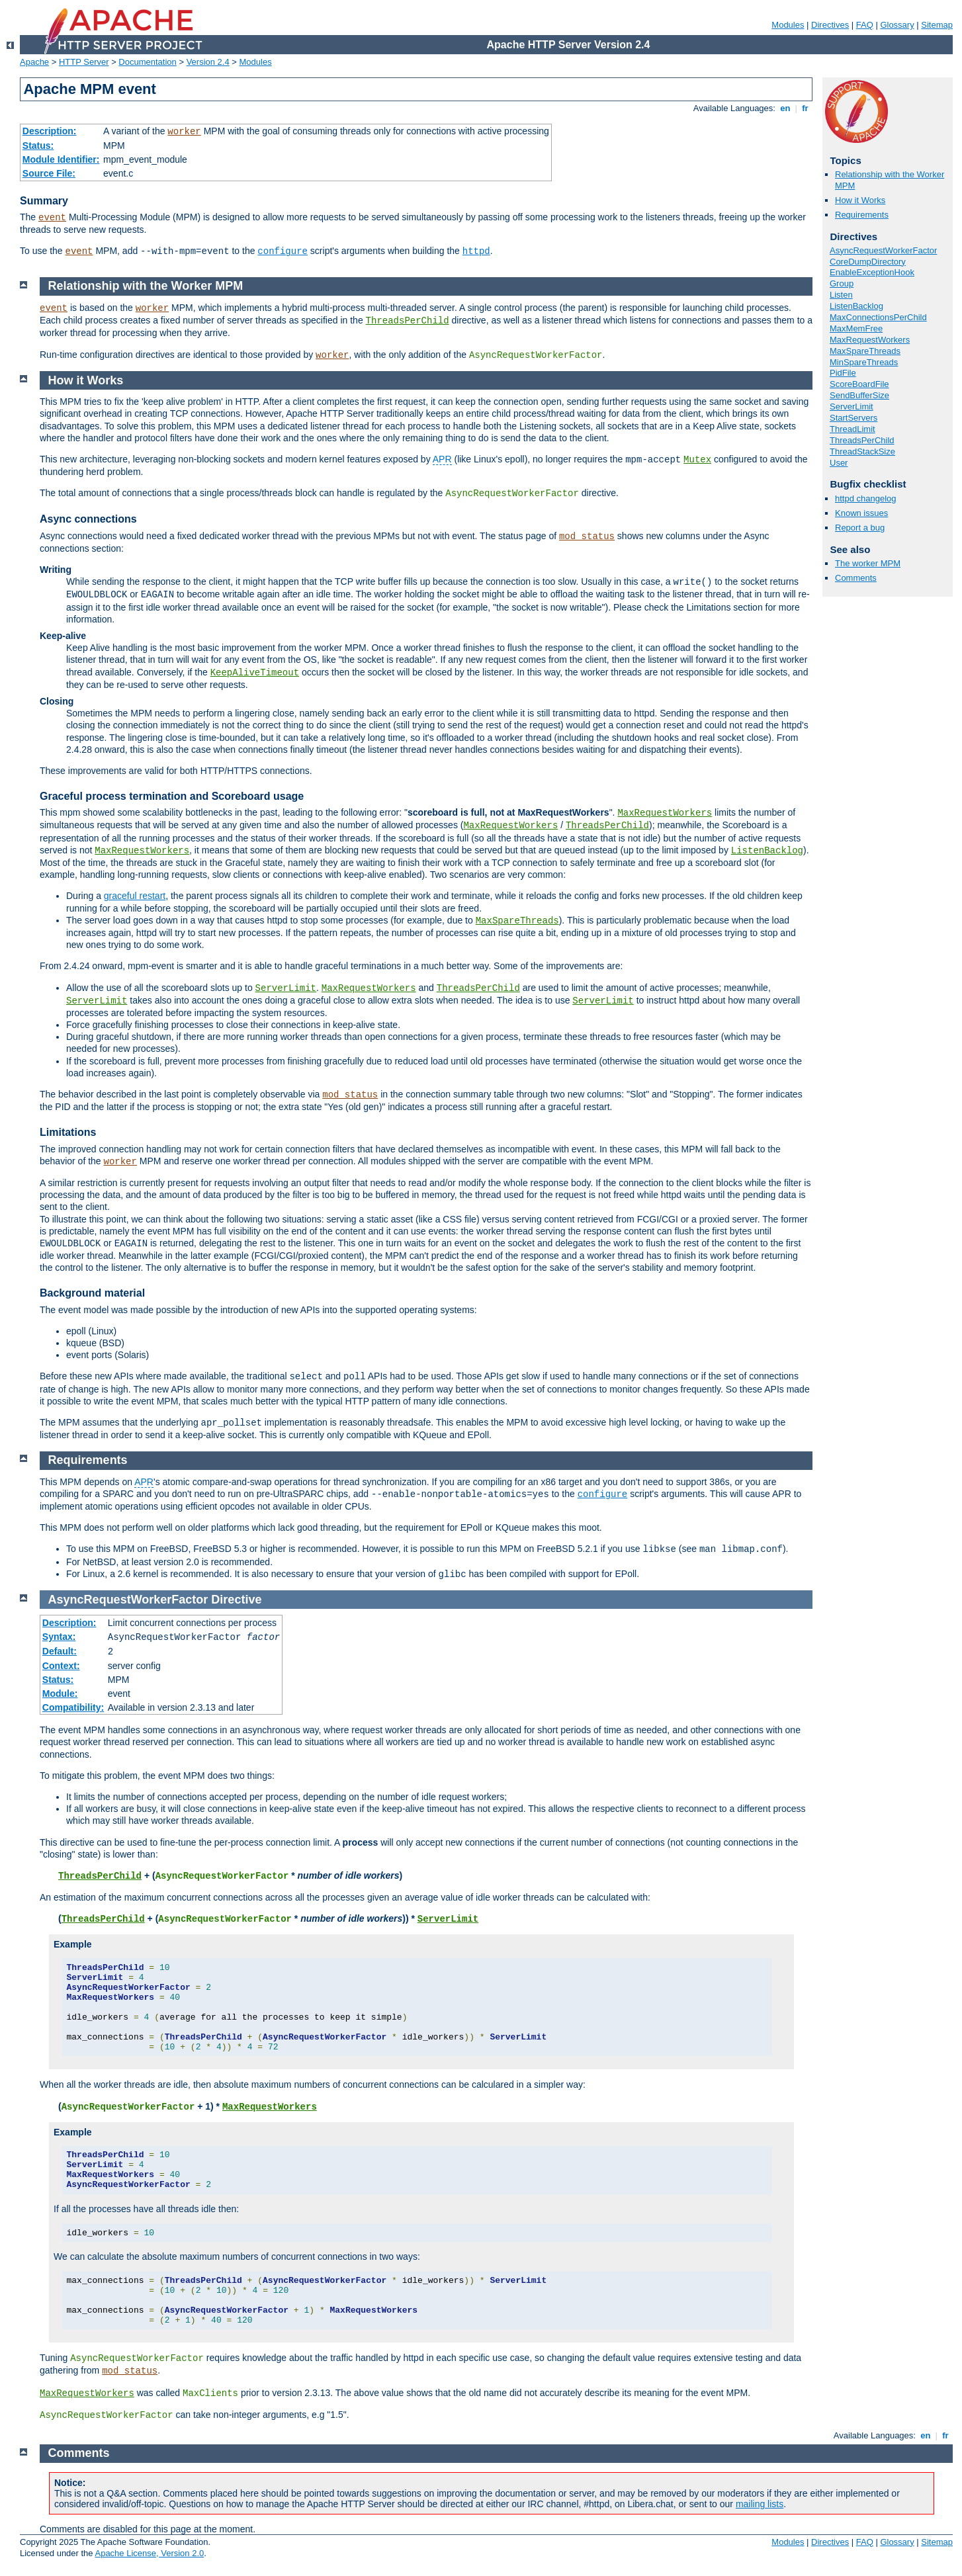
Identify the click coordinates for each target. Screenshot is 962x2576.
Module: (60, 1693)
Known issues (861, 513)
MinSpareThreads (864, 362)
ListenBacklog (856, 306)
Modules (787, 25)
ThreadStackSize (862, 451)
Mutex (697, 459)
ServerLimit (851, 406)
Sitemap (937, 25)
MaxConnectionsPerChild (878, 317)
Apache (34, 62)
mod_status (587, 536)
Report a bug (860, 528)
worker (183, 131)
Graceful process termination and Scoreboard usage (172, 796)
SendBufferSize (859, 395)
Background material (92, 1293)
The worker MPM (867, 563)
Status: (38, 145)
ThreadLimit (852, 429)
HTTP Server (84, 62)
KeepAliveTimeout (254, 672)
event (52, 217)
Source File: (48, 173)
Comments (856, 578)
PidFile (843, 373)
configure (282, 251)
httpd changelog (865, 498)
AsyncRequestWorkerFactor (883, 250)
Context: (61, 1665)
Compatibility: (73, 1707)
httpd (476, 251)
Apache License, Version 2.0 (149, 2553)
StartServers (853, 418)
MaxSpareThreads (865, 351)
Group (841, 283)
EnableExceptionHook (872, 272)
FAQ (864, 25)
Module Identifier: (61, 159)
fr (805, 108)
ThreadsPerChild (862, 440)
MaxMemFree (856, 328)
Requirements (862, 215)
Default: (59, 1651)
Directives (830, 25)
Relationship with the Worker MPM (145, 285)
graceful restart (134, 895)
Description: (49, 131)
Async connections (88, 519)
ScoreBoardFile (859, 384)
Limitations (68, 1132)
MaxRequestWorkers (870, 340)
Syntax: (59, 1636)
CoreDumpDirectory (868, 262)
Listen (841, 295)
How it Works (860, 200)
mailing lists (759, 2504)
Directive (236, 1599)
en (785, 108)
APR (442, 459)
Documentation (147, 62)
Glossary (897, 25)
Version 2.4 (208, 62)
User (839, 463)
